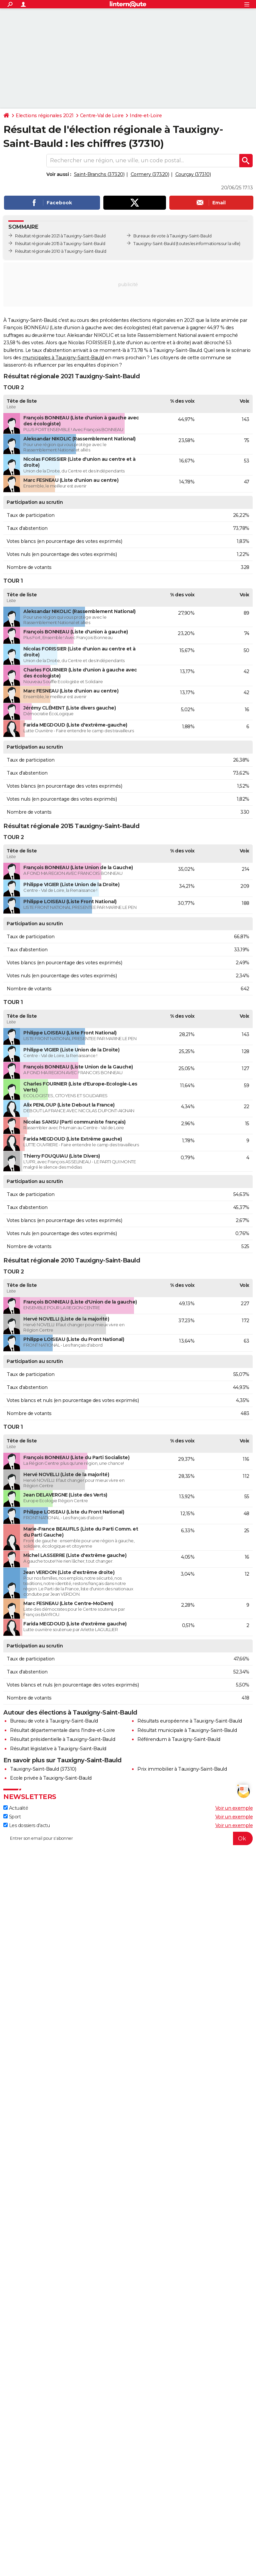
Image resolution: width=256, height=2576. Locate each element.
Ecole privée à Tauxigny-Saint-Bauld (51, 1778)
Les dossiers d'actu (26, 1825)
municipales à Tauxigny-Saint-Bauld (63, 358)
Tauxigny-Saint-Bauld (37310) (43, 1769)
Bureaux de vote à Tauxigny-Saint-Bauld (172, 235)
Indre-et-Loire (146, 116)
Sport (12, 1817)
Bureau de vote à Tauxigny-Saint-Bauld (54, 1721)
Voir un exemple (234, 1808)
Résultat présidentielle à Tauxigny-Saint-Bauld (62, 1739)
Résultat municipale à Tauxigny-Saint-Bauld (187, 1730)
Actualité (15, 1808)
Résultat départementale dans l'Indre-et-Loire (62, 1730)
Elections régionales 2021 (45, 116)
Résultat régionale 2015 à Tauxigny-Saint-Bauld (60, 243)
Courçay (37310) (193, 174)
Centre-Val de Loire (102, 116)
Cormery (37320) (150, 174)
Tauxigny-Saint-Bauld (154, 243)
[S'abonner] (128, 1838)
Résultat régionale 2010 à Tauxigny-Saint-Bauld (60, 251)
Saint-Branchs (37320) (99, 174)
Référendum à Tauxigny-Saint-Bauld (178, 1739)
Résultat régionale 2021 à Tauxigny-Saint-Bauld (60, 235)
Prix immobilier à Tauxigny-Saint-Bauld (182, 1769)
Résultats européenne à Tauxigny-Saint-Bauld (189, 1721)
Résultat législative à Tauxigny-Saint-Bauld (58, 1749)
